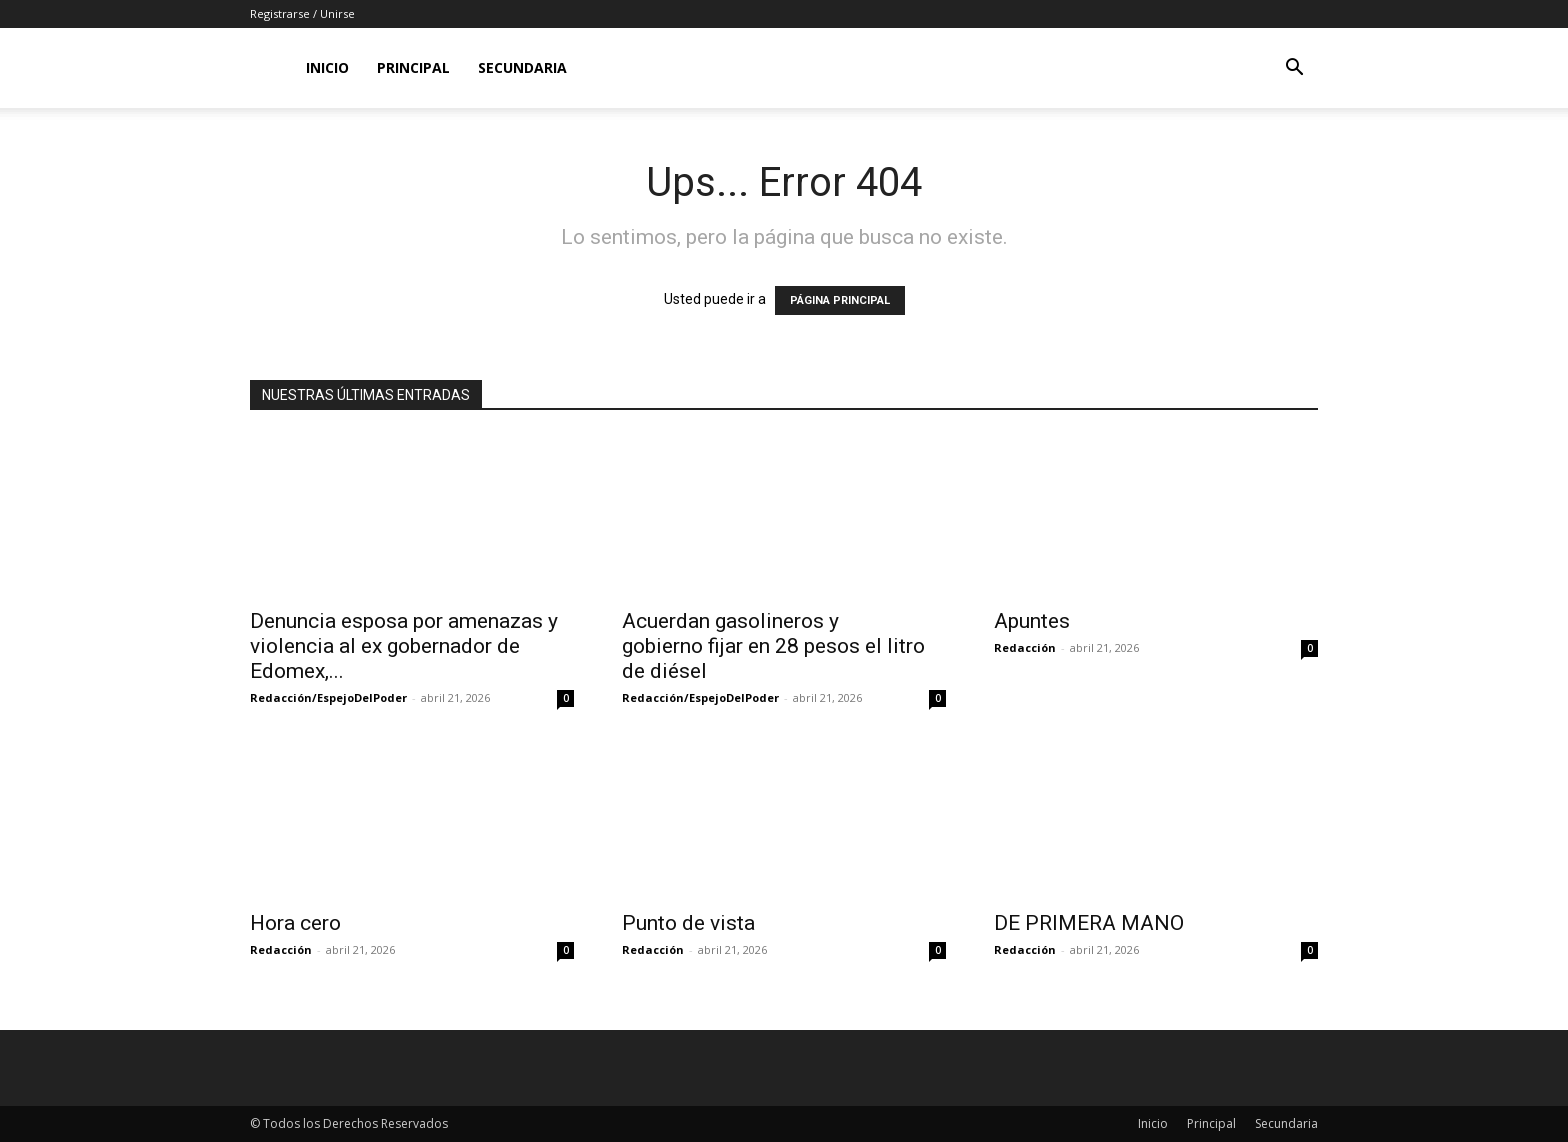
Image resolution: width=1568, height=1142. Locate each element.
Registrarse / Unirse (302, 13)
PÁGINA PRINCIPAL (840, 300)
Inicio (327, 67)
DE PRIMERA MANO (1089, 923)
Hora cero (295, 923)
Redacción (1025, 647)
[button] (1294, 69)
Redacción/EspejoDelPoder (328, 697)
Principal (413, 67)
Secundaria (522, 67)
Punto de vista (688, 923)
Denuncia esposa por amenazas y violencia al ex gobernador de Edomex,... (404, 646)
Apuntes (1032, 621)
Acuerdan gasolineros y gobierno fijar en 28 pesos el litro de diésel (773, 646)
